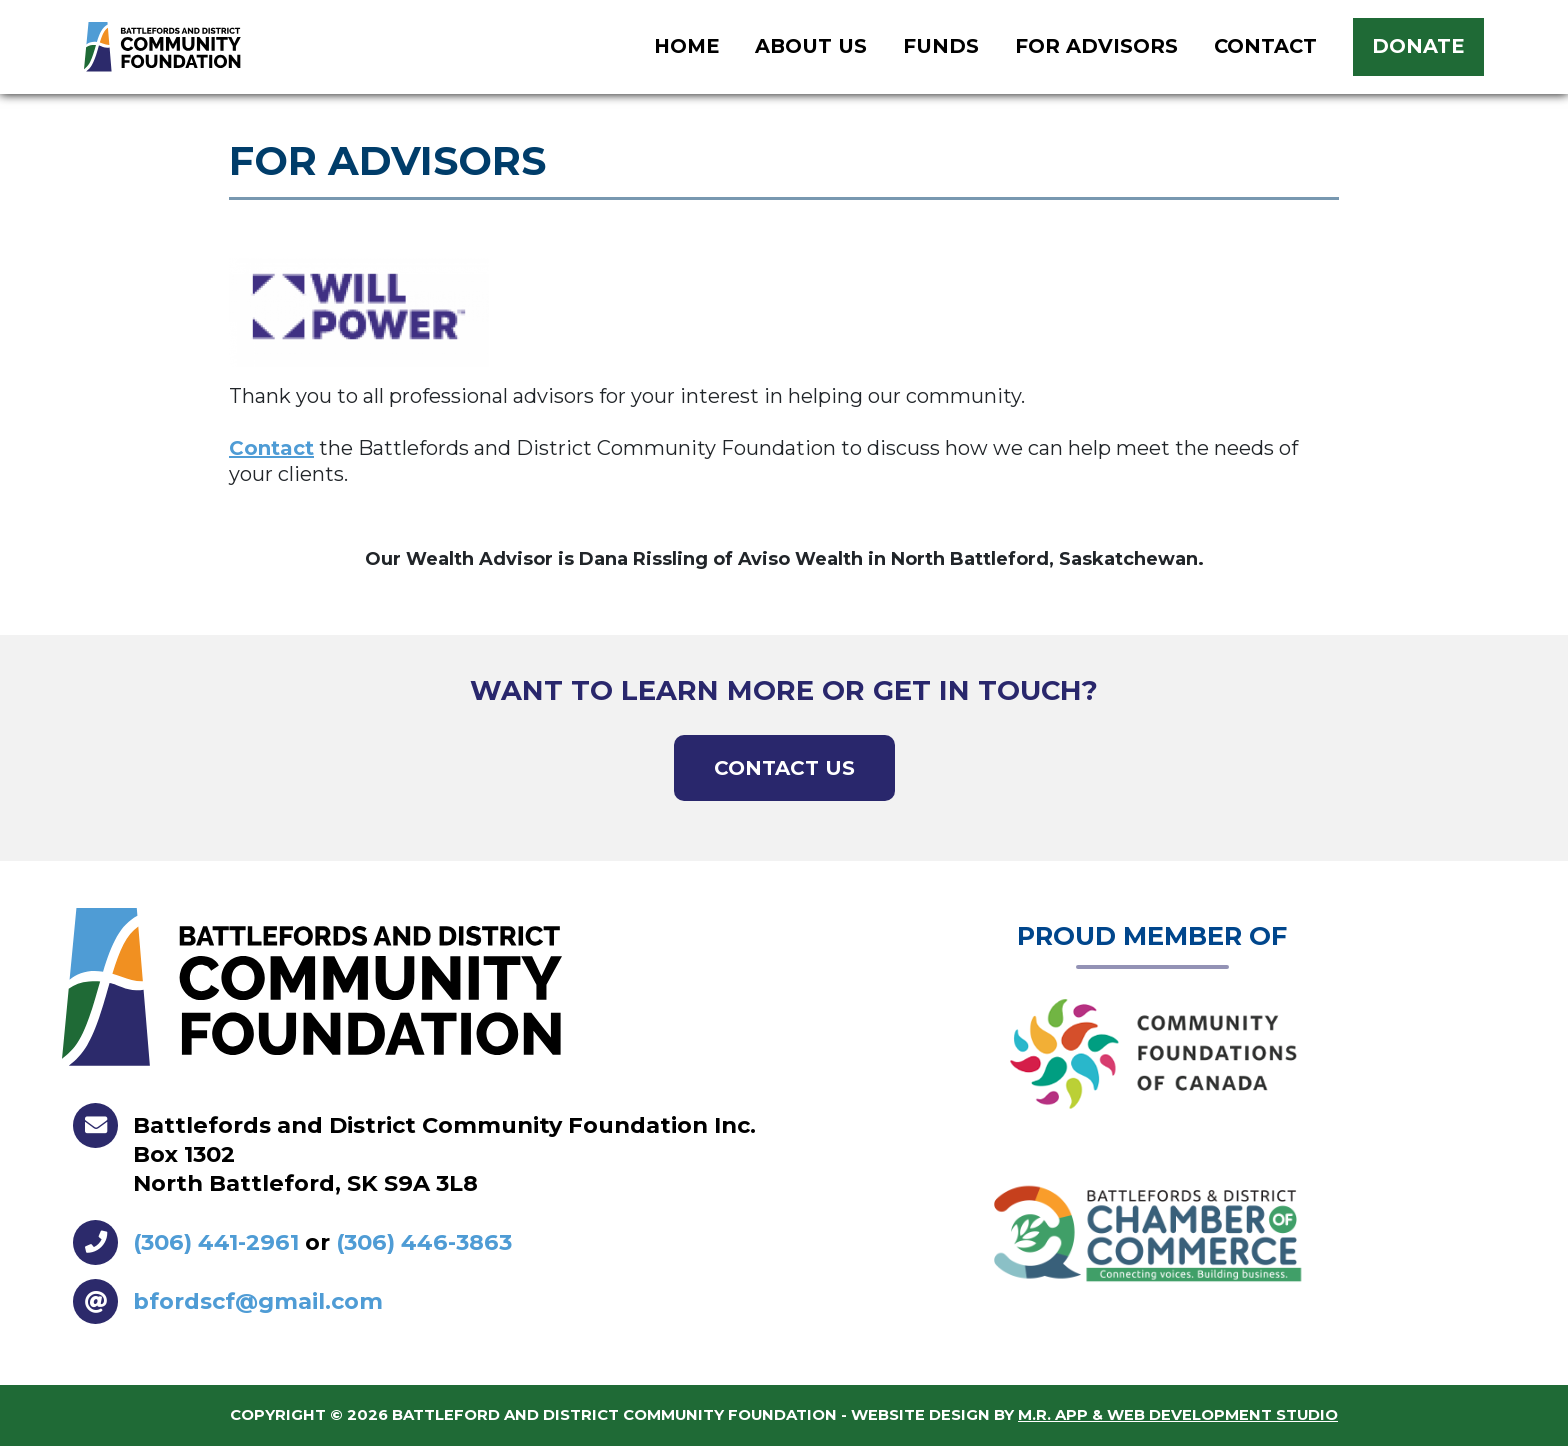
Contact (271, 448)
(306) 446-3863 (424, 1242)
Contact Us (784, 768)
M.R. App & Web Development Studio (1178, 1415)
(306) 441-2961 (216, 1242)
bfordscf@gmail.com (258, 1301)
